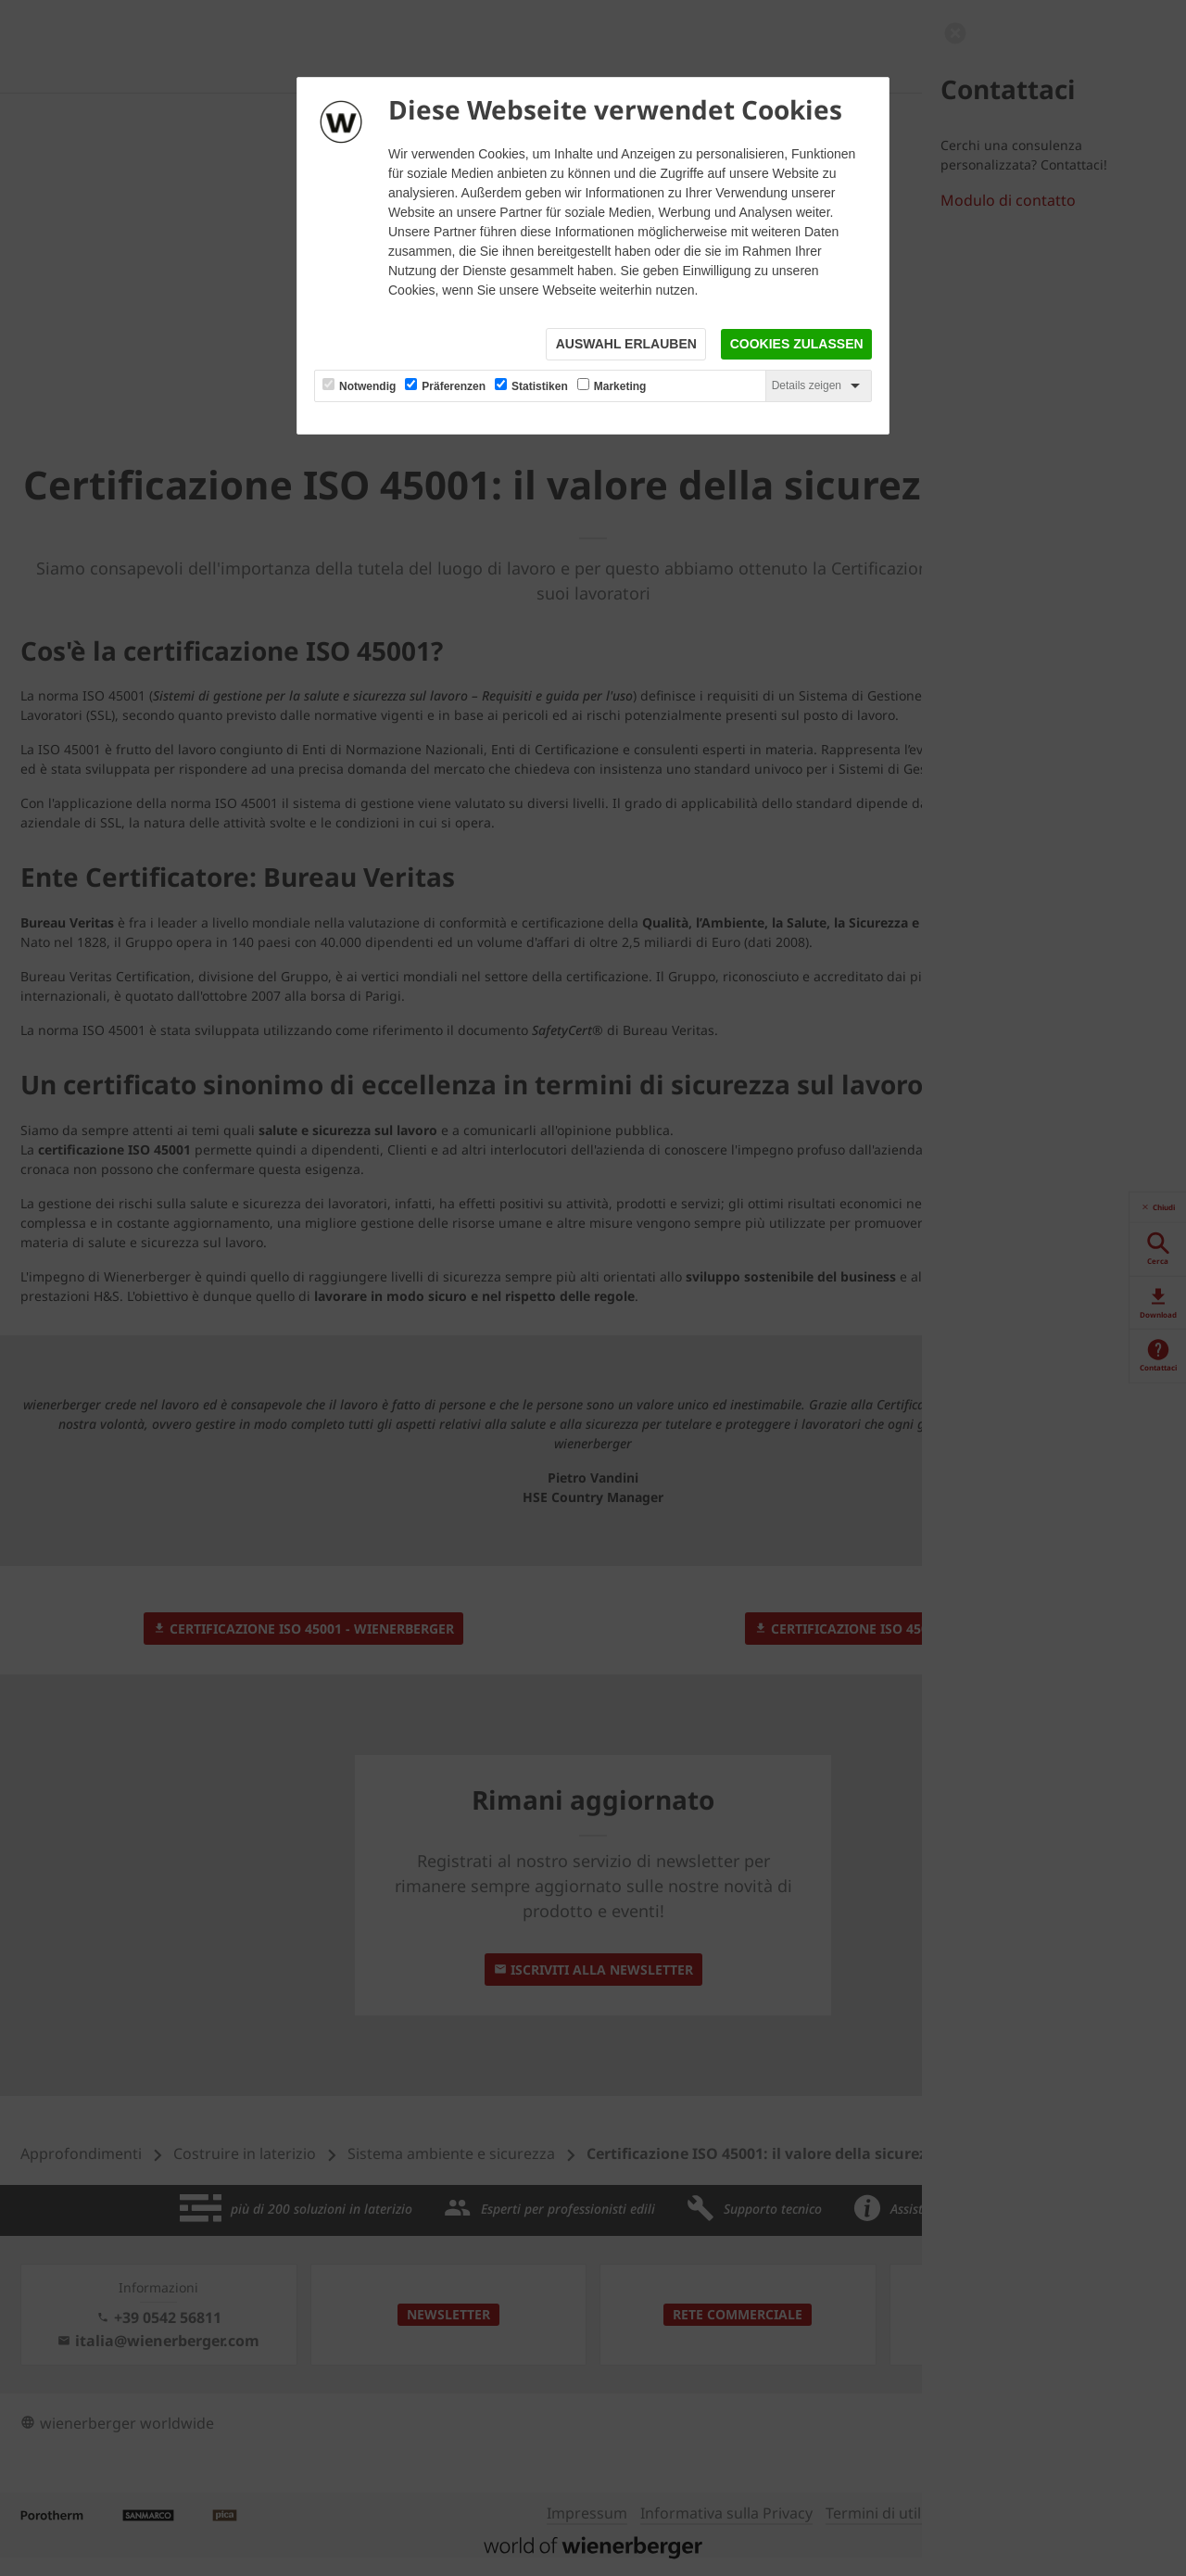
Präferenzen (454, 387)
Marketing (620, 387)
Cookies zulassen (796, 344)
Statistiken (539, 387)
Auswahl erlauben (624, 344)
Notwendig (367, 387)
